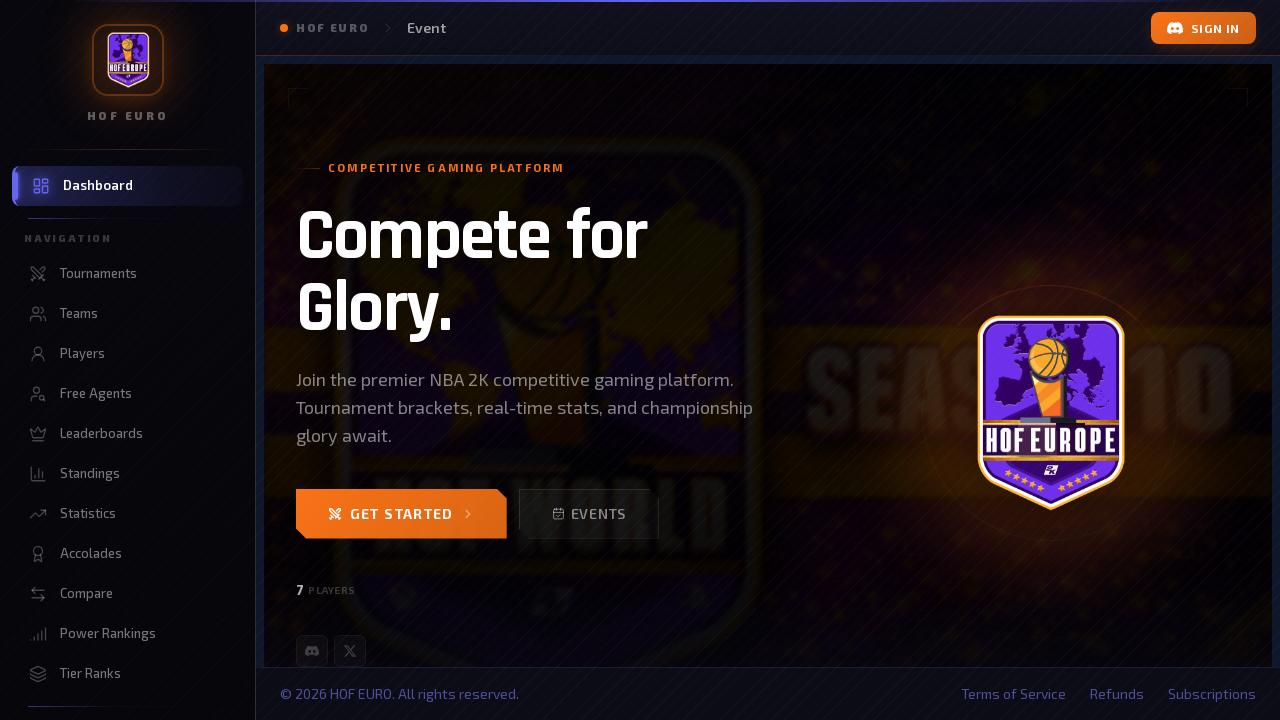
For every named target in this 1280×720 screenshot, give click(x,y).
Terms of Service (1013, 693)
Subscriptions (1212, 693)
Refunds (1117, 693)
